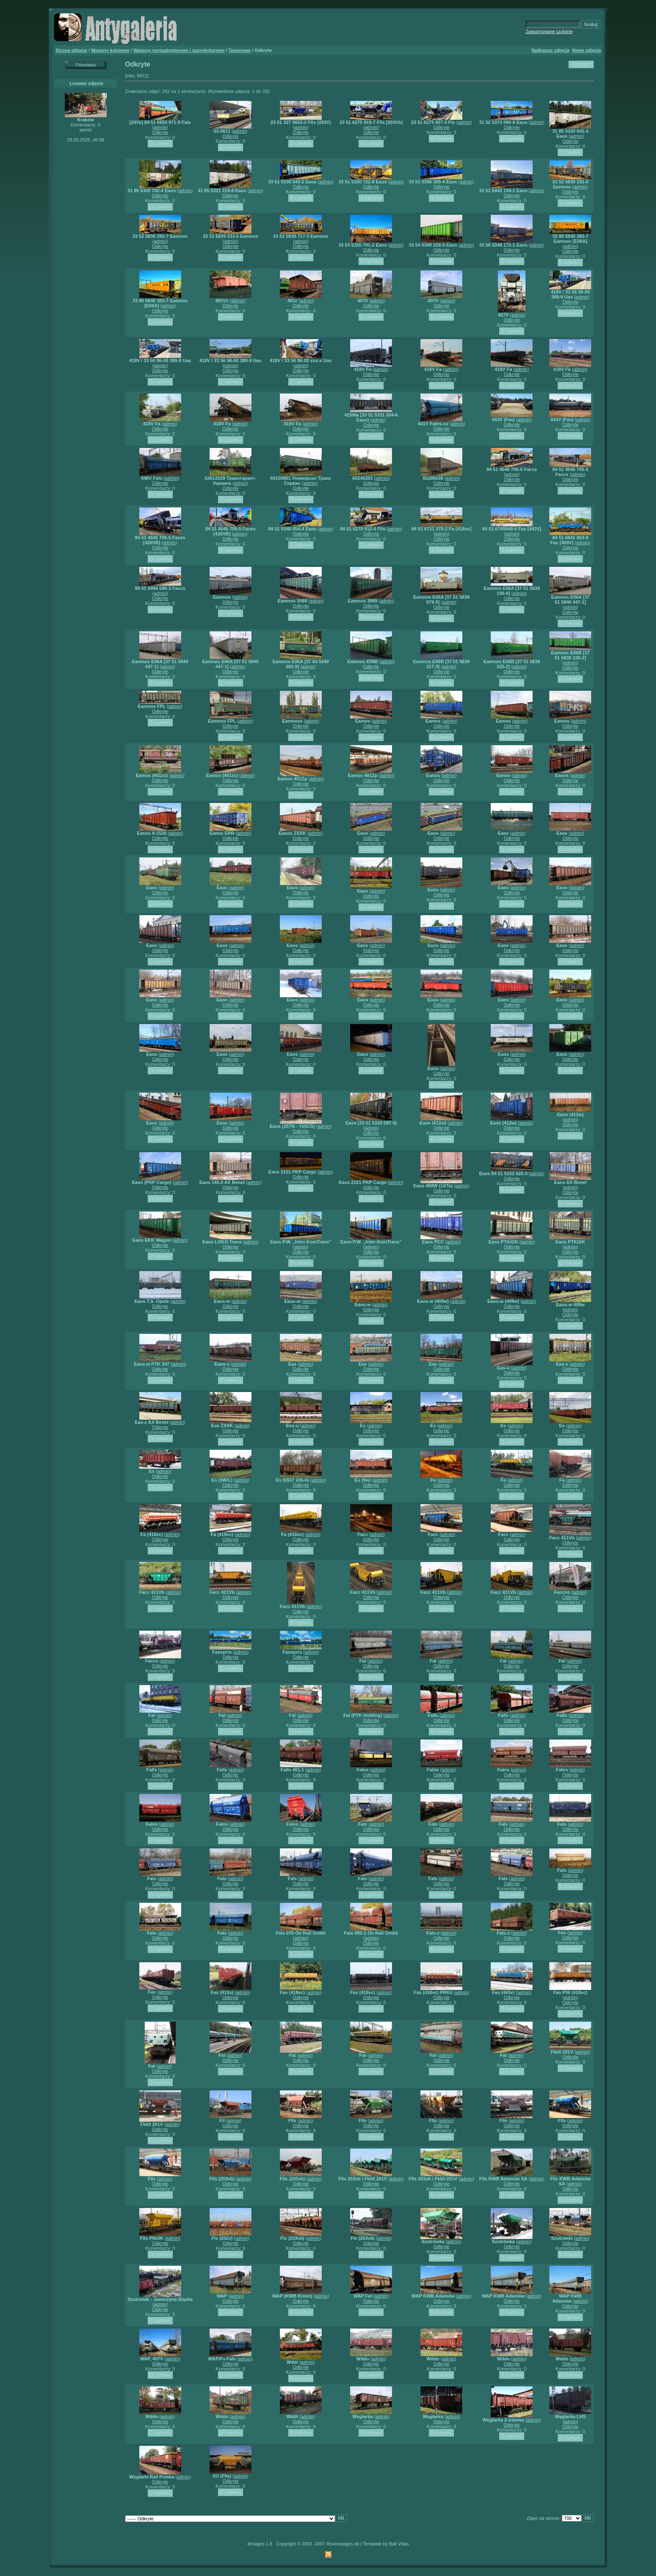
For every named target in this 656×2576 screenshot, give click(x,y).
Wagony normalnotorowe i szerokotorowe (179, 50)
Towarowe (239, 50)
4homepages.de (342, 2543)
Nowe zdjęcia (586, 50)
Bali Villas (399, 2543)
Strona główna (71, 50)
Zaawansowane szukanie (549, 31)
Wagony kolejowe (110, 50)
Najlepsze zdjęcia (551, 50)
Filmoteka (86, 64)
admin (160, 127)
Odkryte (160, 132)
